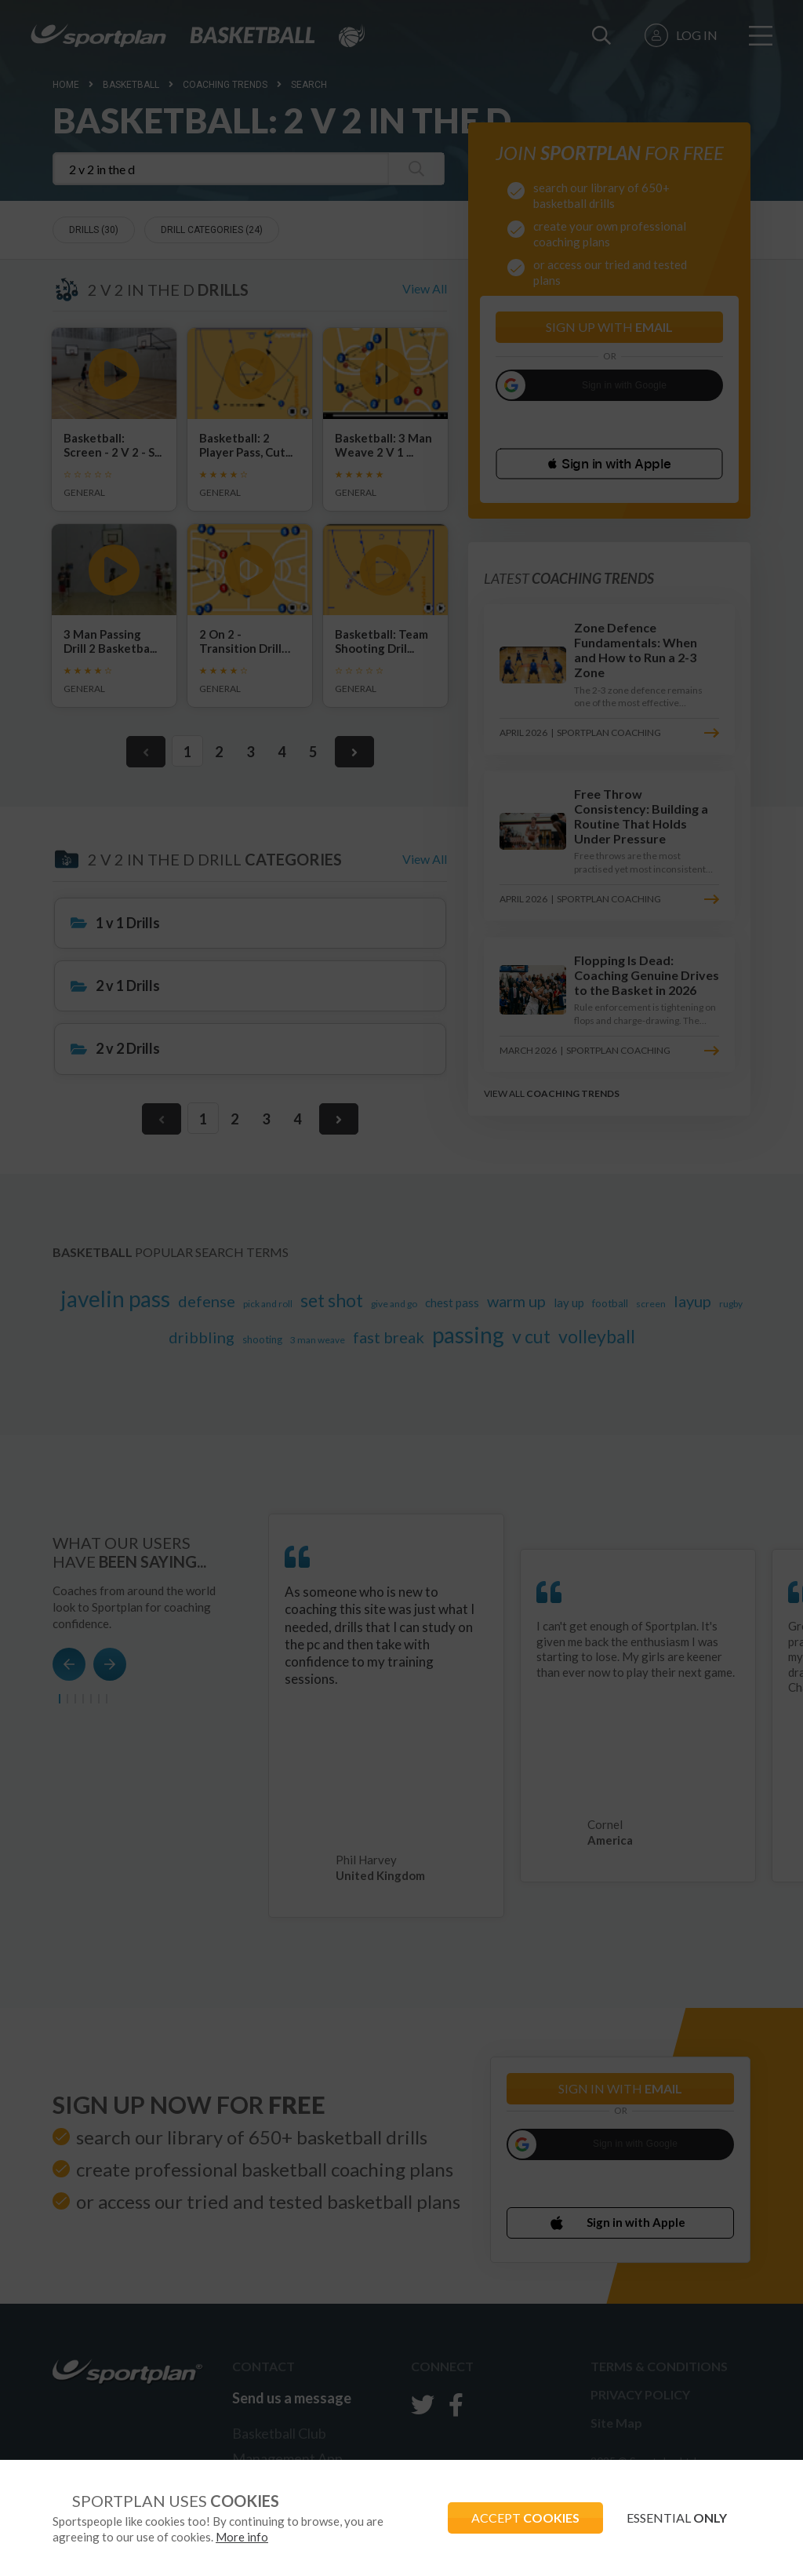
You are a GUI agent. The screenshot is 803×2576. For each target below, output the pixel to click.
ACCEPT (525, 2517)
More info (242, 2537)
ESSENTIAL (677, 2517)
